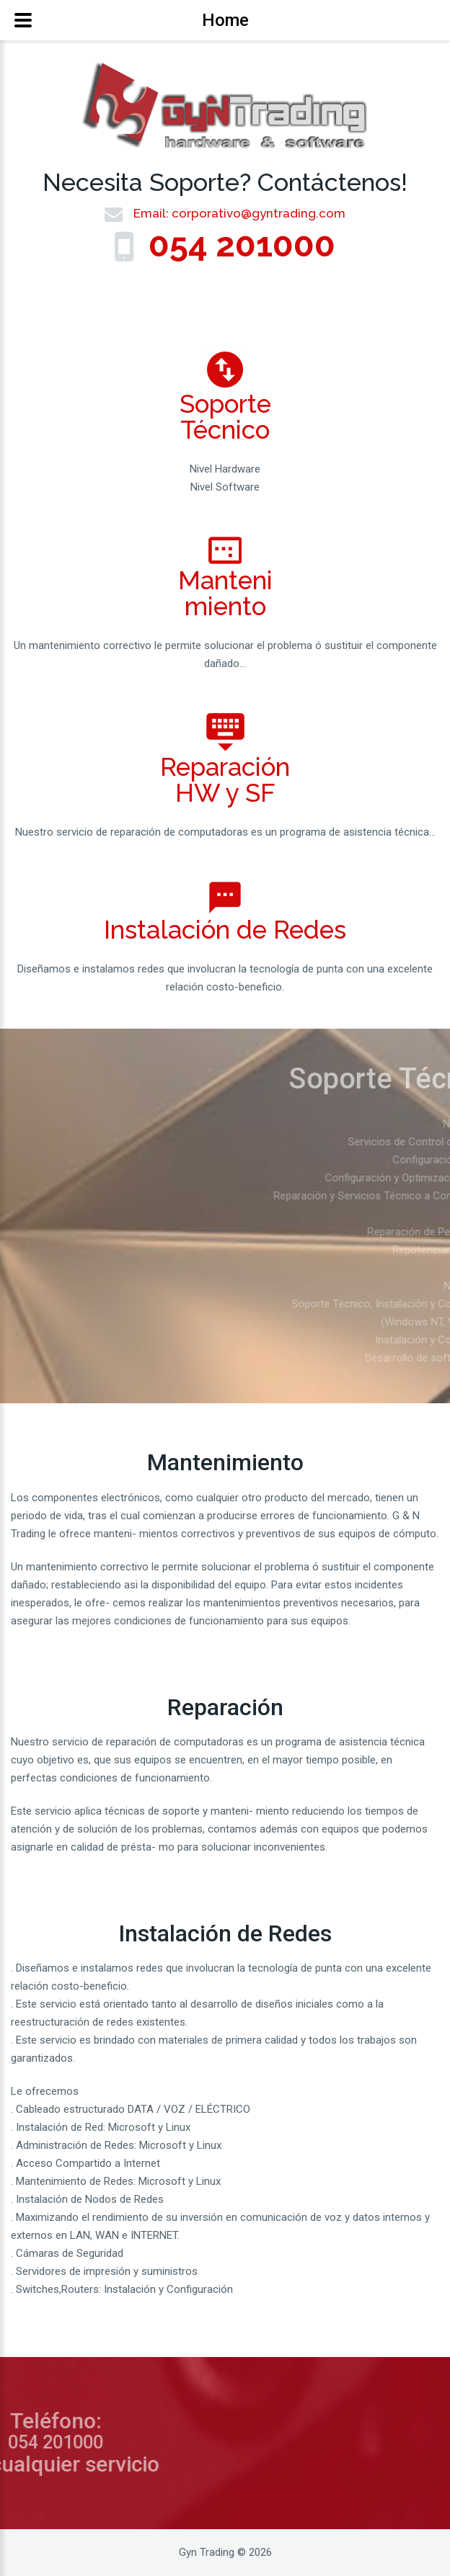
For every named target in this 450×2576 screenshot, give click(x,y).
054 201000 (242, 244)
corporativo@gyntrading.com (258, 213)
